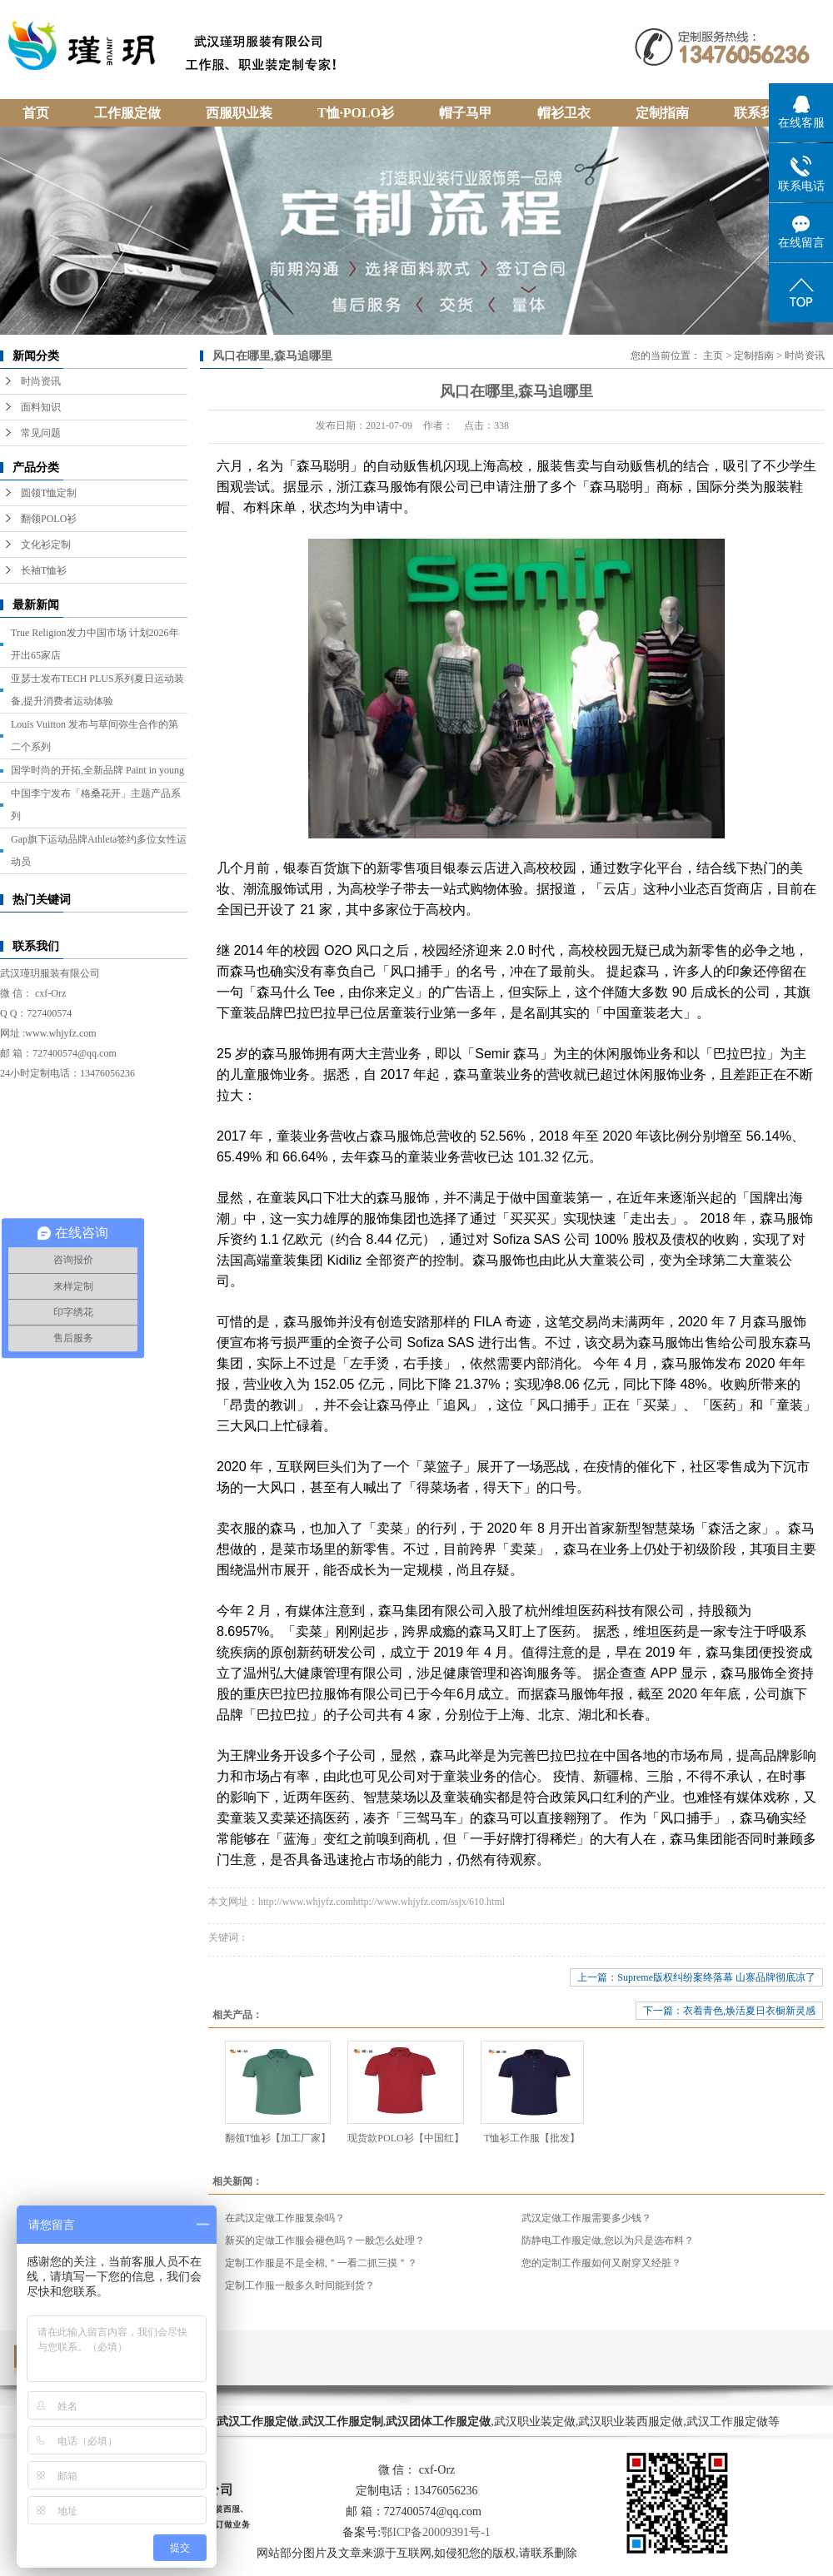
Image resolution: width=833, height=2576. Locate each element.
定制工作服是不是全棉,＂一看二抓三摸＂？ (321, 2263)
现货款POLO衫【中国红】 (405, 2138)
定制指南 (754, 355)
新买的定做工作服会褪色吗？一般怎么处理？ (325, 2240)
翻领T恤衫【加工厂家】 (278, 2138)
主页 (713, 355)
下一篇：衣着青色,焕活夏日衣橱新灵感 (729, 2011)
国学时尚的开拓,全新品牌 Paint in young (97, 770)
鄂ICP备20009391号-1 (435, 2532)
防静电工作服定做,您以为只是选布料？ (607, 2240)
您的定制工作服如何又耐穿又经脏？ (601, 2263)
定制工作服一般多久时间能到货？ (300, 2285)
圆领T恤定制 (49, 493)
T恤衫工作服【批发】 (532, 2138)
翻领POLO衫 (49, 519)
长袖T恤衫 (44, 570)
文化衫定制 (46, 544)
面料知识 (41, 407)
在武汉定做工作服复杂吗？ (285, 2218)
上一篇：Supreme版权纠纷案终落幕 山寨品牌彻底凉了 (696, 1977)
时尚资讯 (41, 381)
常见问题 (41, 433)
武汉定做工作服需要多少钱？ (586, 2218)
